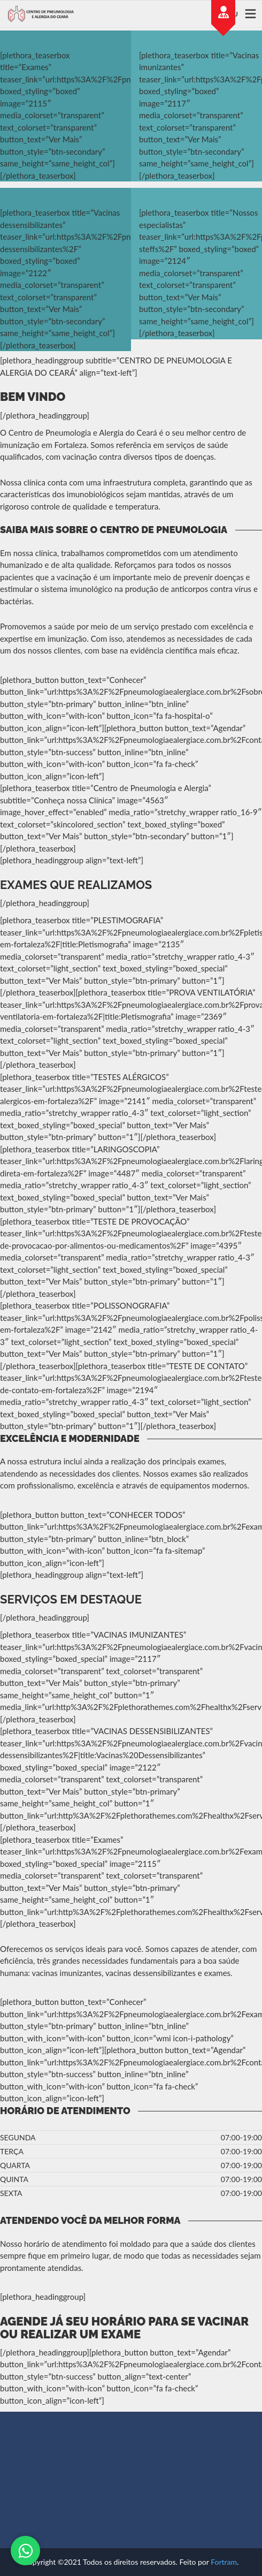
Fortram (224, 2561)
